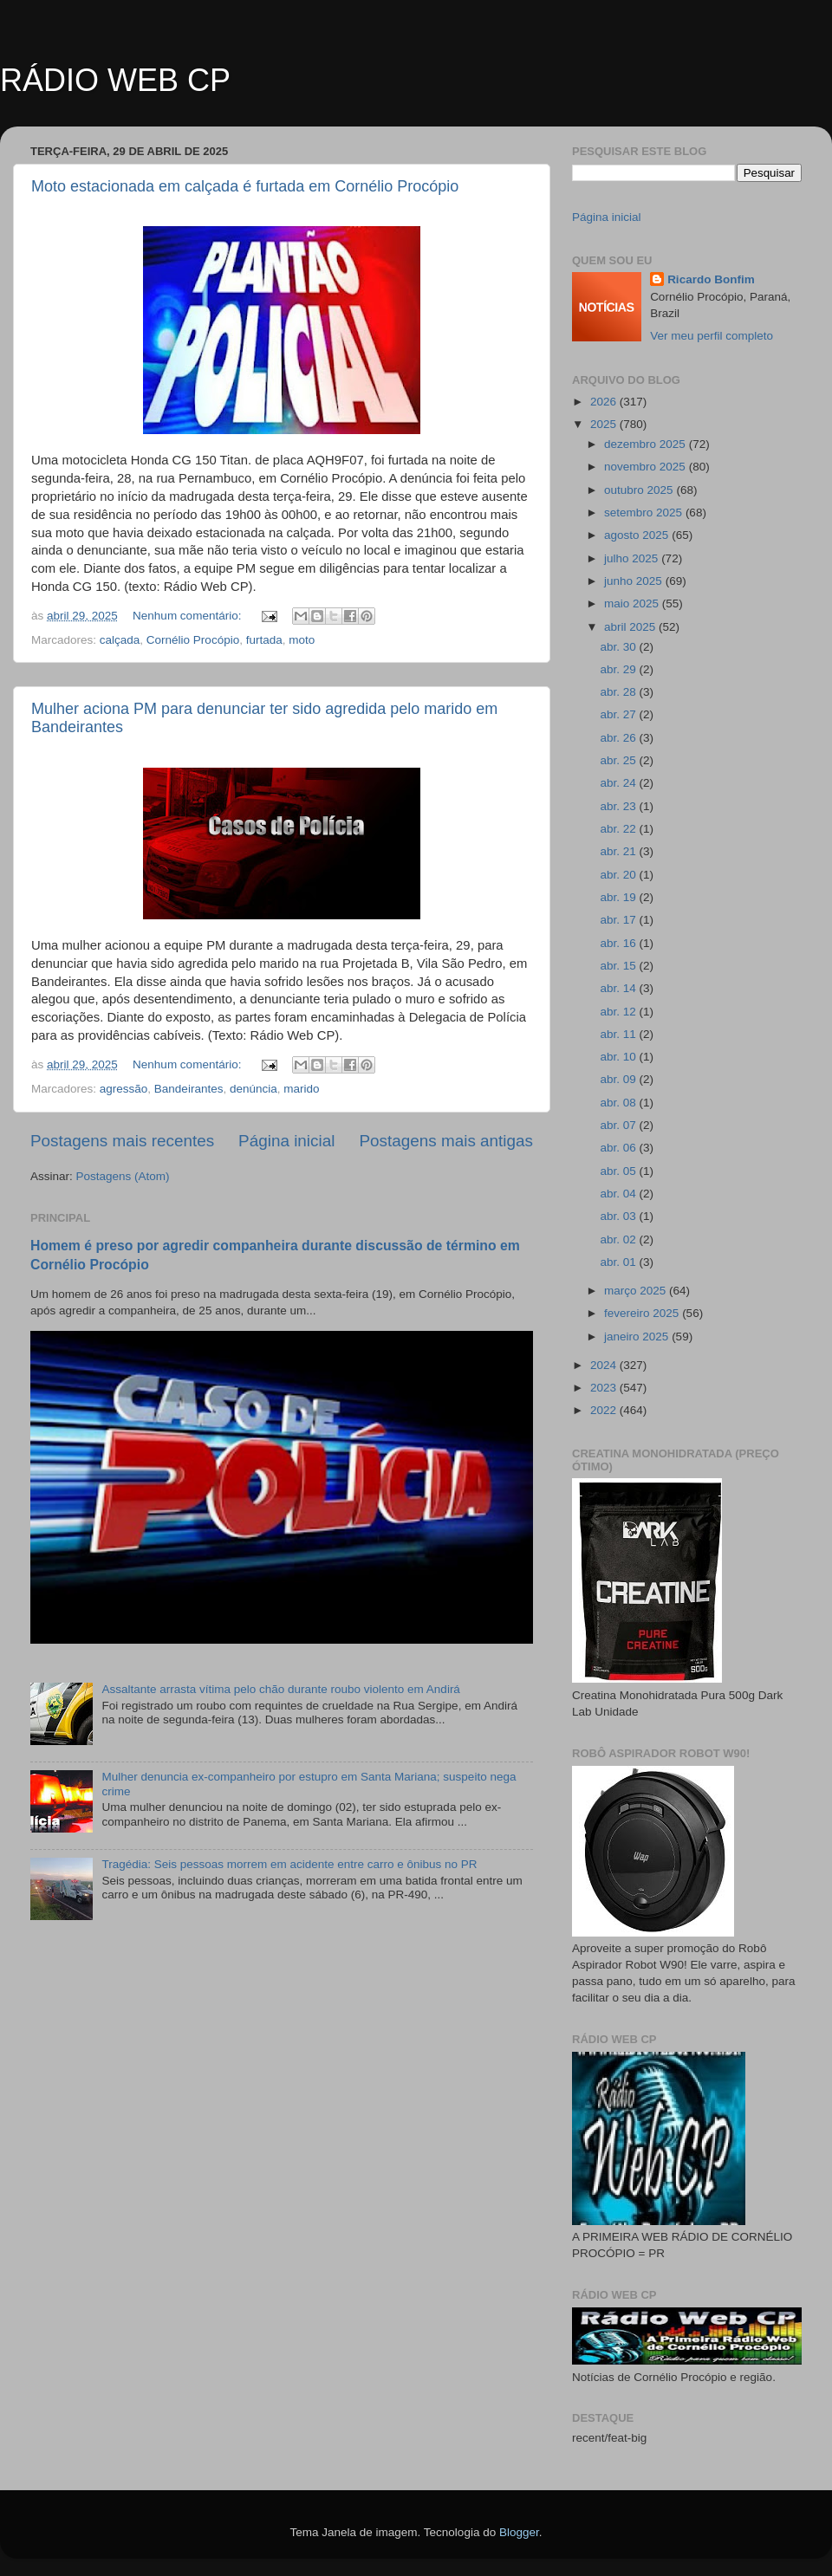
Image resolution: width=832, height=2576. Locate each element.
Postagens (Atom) (123, 1176)
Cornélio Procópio (192, 639)
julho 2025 (632, 558)
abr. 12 (619, 1011)
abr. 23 (619, 806)
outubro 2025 (640, 489)
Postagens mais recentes (122, 1141)
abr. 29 (619, 669)
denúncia (253, 1088)
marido (301, 1088)
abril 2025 (631, 626)
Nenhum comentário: (188, 615)
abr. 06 (619, 1147)
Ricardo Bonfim (711, 279)
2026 (605, 401)
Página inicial (286, 1141)
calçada (120, 639)
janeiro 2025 (638, 1336)
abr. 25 (619, 760)
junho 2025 (635, 580)
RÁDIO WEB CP (115, 80)
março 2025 (636, 1290)
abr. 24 (619, 782)
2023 (605, 1387)
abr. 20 (619, 874)
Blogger (519, 2532)
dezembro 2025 (646, 444)
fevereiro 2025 (643, 1313)
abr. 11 (619, 1034)
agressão (124, 1088)
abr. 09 (619, 1079)
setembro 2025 (645, 512)
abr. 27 (619, 714)
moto (302, 639)
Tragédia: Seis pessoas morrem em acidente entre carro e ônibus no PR (289, 1864)
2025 (605, 424)
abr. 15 (619, 965)
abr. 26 (619, 737)
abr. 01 (619, 1262)
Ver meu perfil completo (711, 335)
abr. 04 (619, 1193)
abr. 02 (619, 1239)
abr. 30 (619, 646)
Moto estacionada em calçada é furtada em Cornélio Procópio (244, 186)
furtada (264, 639)
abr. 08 (619, 1102)
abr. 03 (619, 1216)
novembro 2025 (646, 466)
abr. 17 (619, 919)
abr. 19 (619, 897)
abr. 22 (619, 828)
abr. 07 (619, 1125)
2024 (605, 1365)
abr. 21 (619, 851)
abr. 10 (619, 1056)
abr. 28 (619, 691)
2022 (605, 1410)
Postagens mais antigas (446, 1141)
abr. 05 (619, 1171)
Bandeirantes (189, 1088)
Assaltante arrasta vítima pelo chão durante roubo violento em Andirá (280, 1689)
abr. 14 (619, 988)
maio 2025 (633, 603)
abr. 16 (619, 943)
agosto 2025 (638, 535)
